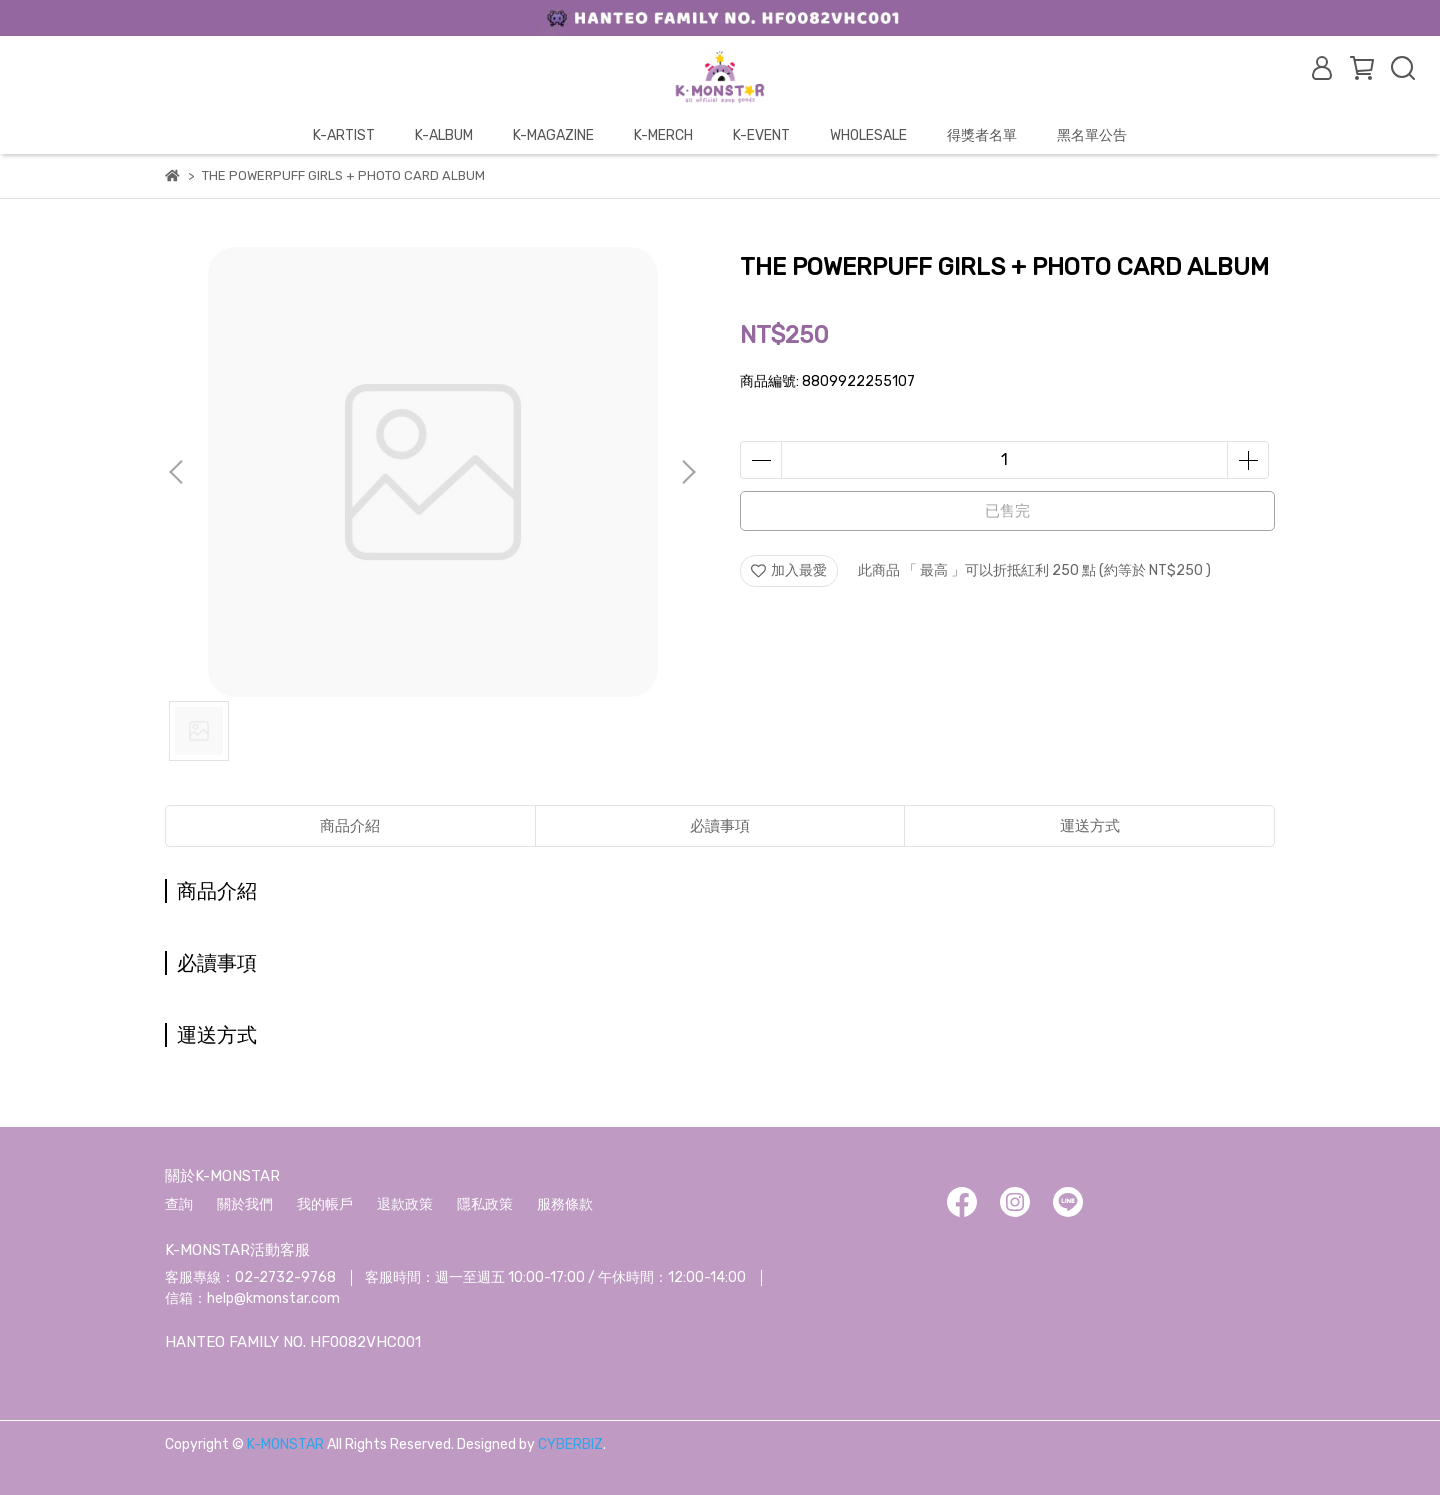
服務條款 (565, 1204)
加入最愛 (789, 570)
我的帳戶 (325, 1204)
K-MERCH (663, 135)
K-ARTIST (344, 135)
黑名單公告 (1092, 135)
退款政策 (405, 1204)
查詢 (179, 1204)
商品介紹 (350, 826)
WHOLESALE (868, 135)
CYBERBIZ (570, 1444)
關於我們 (245, 1204)
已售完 (1007, 511)
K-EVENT (761, 135)
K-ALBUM (444, 135)
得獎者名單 (982, 135)
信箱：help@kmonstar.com (252, 1298)
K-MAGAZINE (553, 135)
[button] (688, 472)
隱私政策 (485, 1204)
